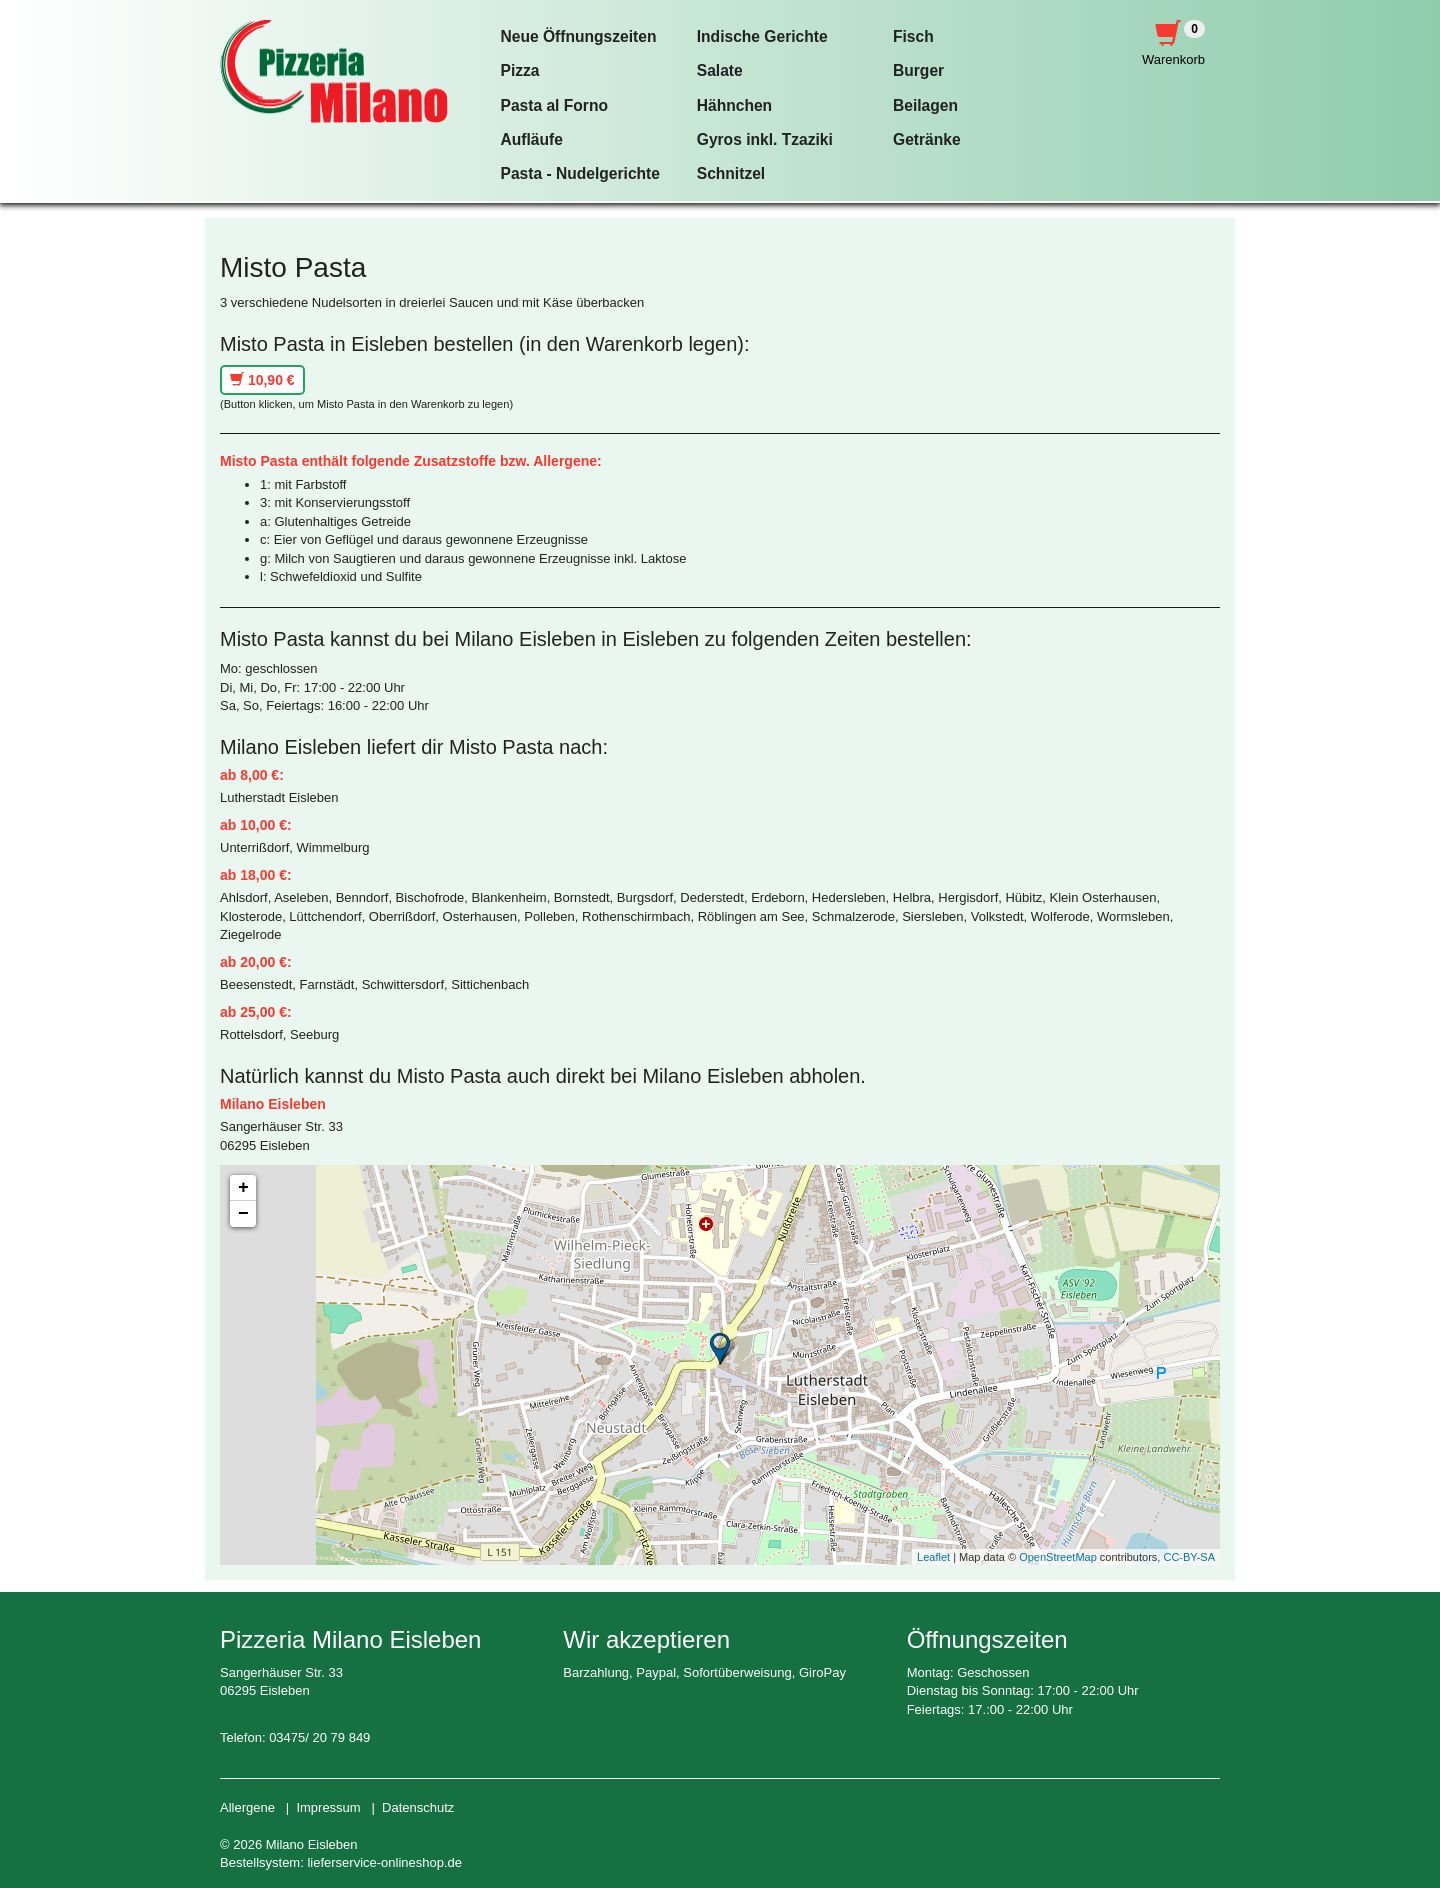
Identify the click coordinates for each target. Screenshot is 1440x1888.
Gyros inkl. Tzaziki (765, 139)
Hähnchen (734, 105)
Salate (720, 70)
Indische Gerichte (762, 36)
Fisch (913, 36)
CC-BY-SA (1189, 1557)
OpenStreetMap (1058, 1557)
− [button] (243, 1214)
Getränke (927, 139)
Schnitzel (731, 173)
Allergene (247, 1807)
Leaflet (933, 1557)
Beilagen (925, 105)
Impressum (328, 1807)
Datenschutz (418, 1807)
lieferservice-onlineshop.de (384, 1862)
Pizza (520, 70)
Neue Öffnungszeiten (579, 36)
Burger (918, 70)
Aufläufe (532, 139)
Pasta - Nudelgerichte (580, 173)
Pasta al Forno (554, 105)
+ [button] (243, 1188)
